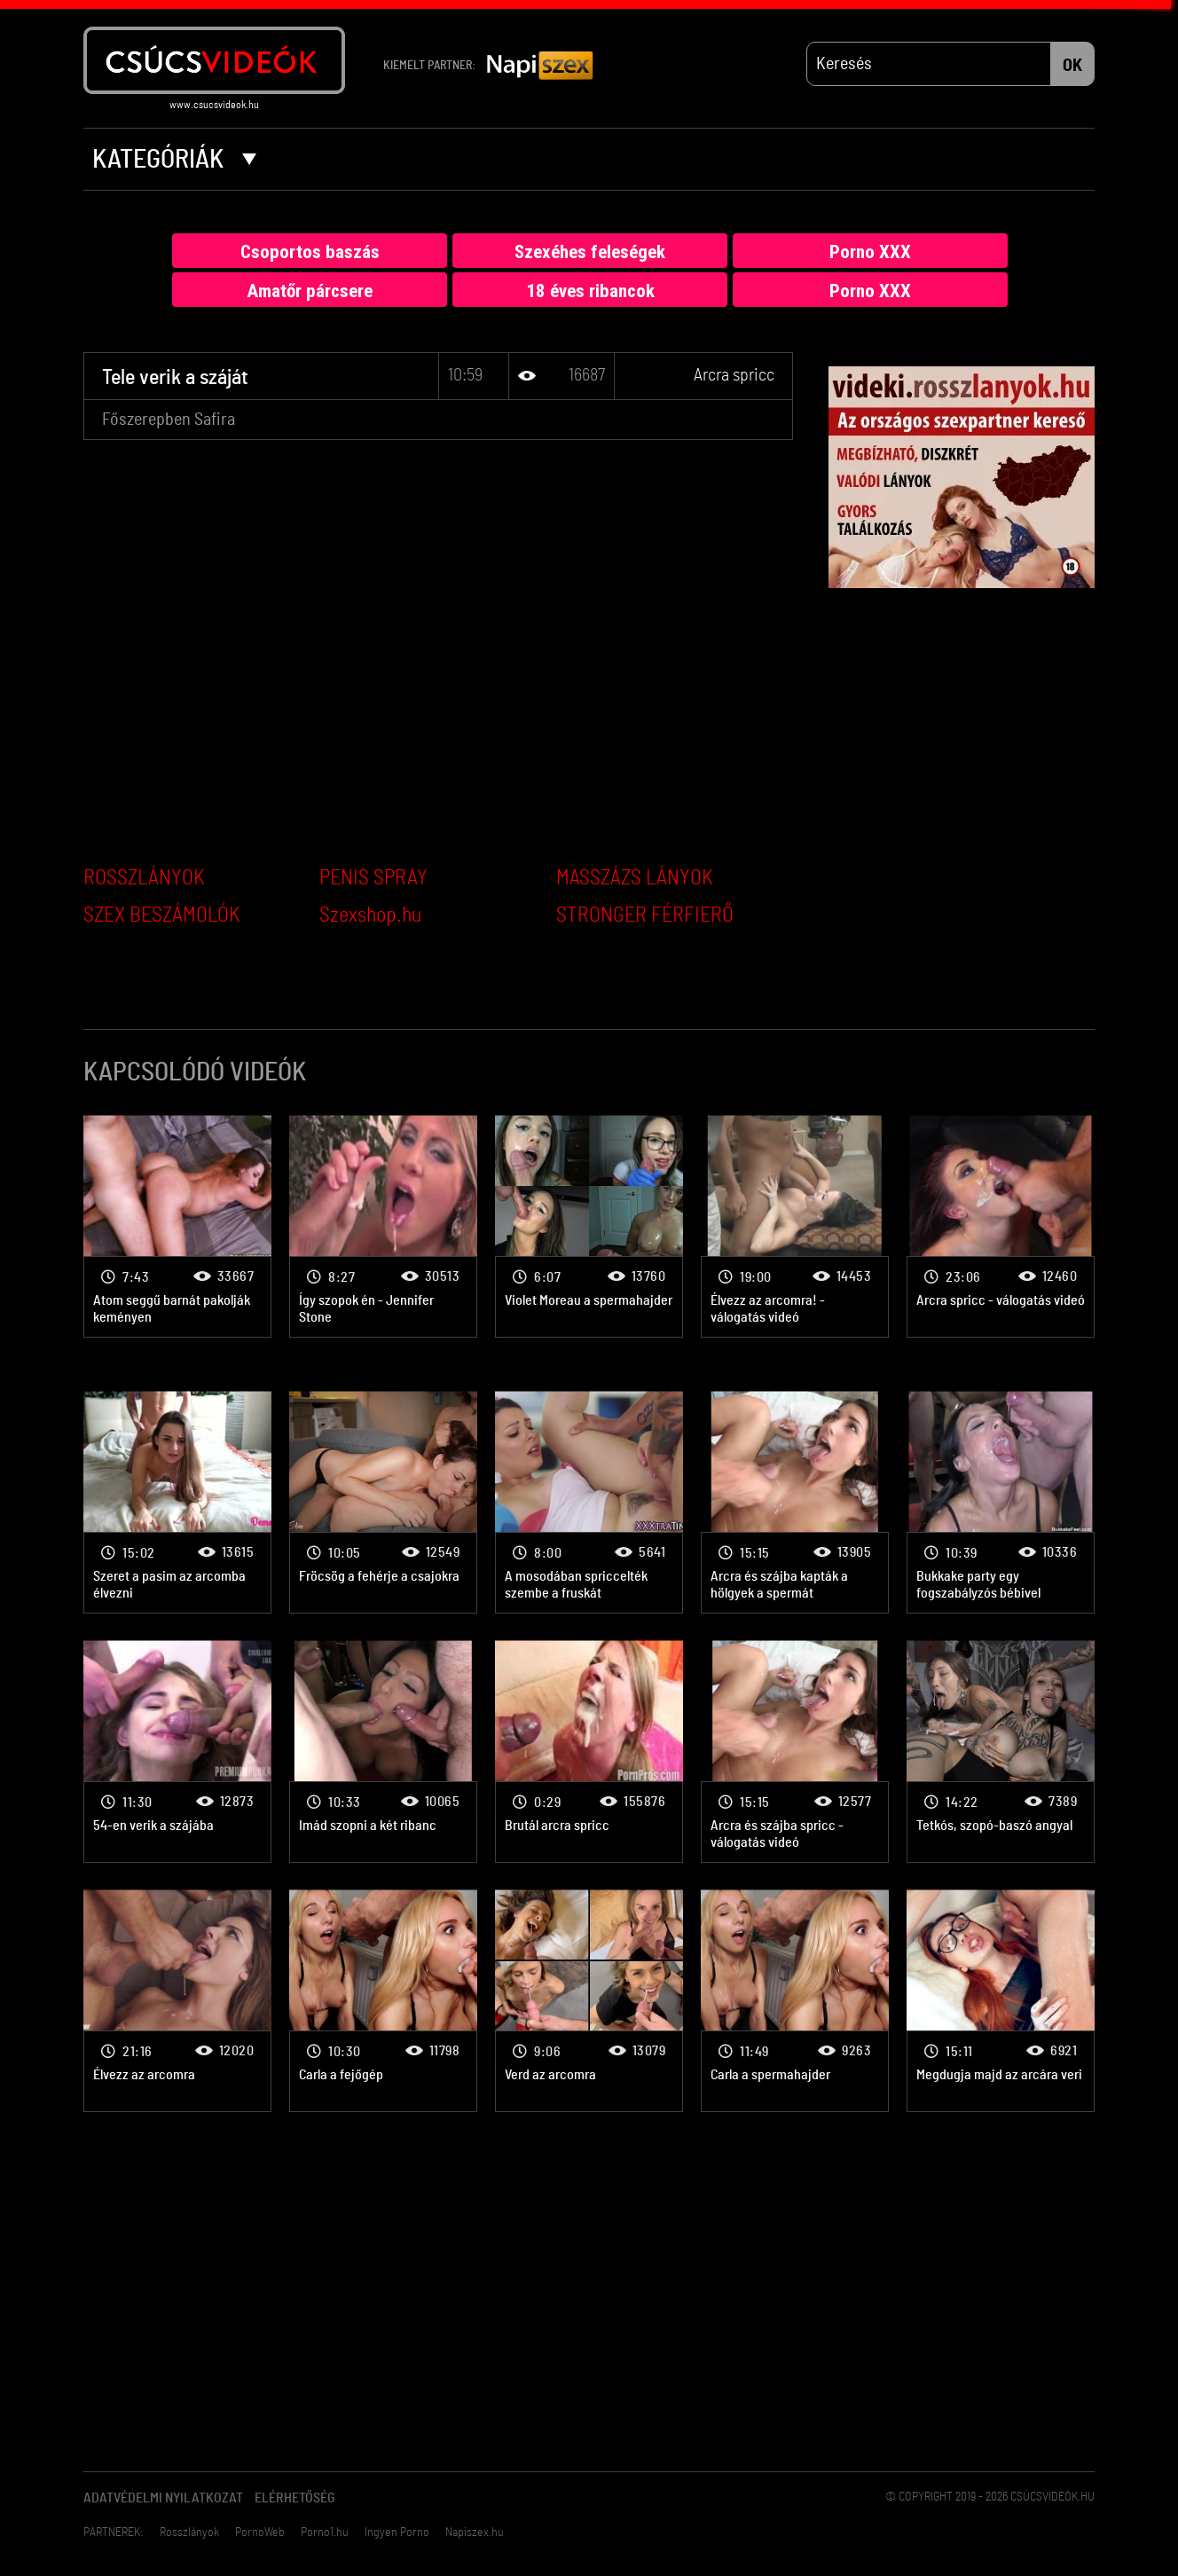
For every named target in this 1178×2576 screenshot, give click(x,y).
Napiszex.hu (474, 2532)
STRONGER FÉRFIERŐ (645, 915)
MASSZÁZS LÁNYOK (634, 878)
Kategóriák (174, 159)
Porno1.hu (325, 2532)
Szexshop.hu (370, 915)
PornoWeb (260, 2532)
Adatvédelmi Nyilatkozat (163, 2498)
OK (1072, 66)
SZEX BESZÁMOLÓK (161, 915)
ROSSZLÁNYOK (144, 878)
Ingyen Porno (397, 2532)
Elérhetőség (295, 2498)
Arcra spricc (734, 375)
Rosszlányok (189, 2532)
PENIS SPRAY (373, 878)
